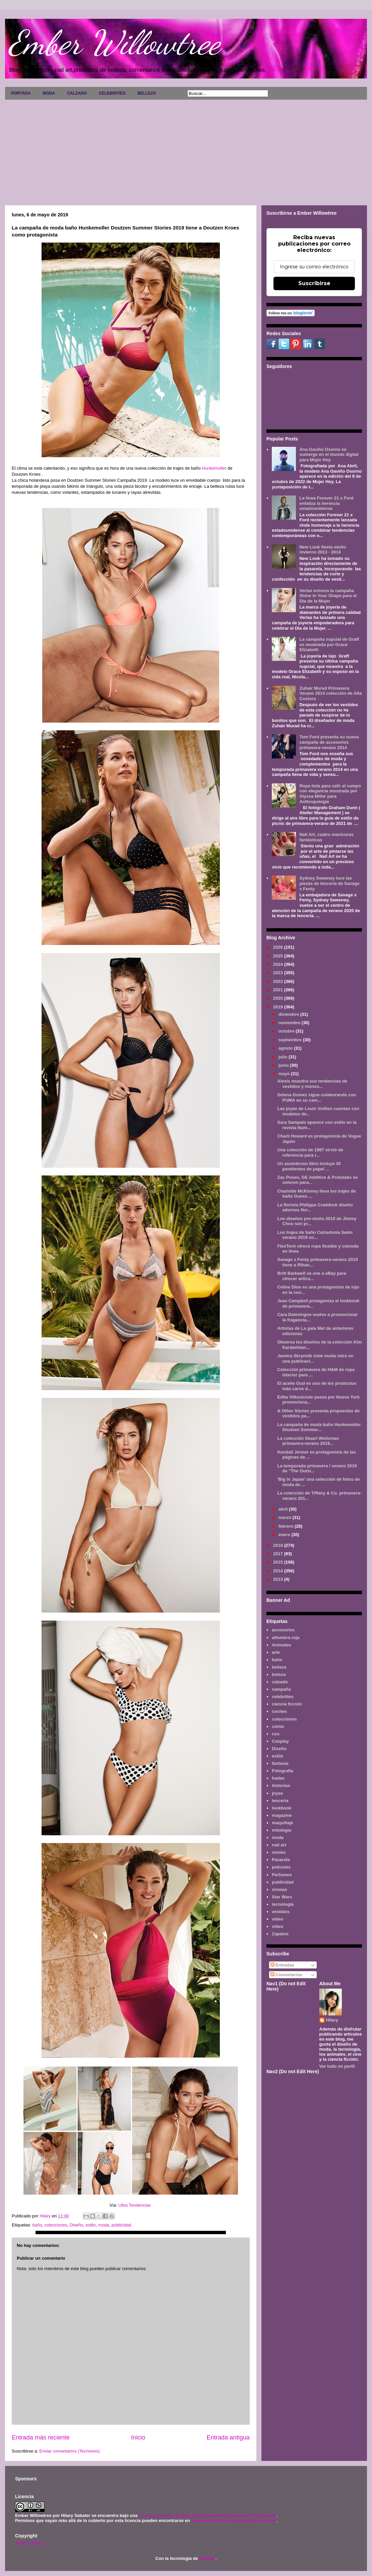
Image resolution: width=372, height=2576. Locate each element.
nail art (279, 1844)
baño (37, 2224)
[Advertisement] (186, 150)
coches (279, 1711)
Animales (281, 1644)
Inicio (138, 2437)
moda (103, 2224)
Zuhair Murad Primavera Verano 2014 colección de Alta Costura (330, 693)
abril (283, 1509)
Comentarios (286, 1974)
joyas (277, 1793)
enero (285, 1534)
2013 (278, 1579)
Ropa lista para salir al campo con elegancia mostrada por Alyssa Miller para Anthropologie (330, 793)
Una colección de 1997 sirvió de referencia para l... (310, 1152)
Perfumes (282, 1874)
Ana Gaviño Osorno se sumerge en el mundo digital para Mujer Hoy (328, 454)
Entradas (282, 1964)
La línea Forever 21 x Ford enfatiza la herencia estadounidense (326, 503)
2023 (278, 972)
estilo (90, 2224)
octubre (287, 1031)
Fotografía (282, 1770)
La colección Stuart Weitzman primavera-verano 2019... (308, 1441)
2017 (278, 1553)
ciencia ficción (287, 1703)
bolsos (279, 1674)
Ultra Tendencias (135, 2205)
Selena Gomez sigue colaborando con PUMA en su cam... (316, 1097)
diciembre (289, 1014)
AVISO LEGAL (29, 2543)
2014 (278, 1570)
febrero (286, 1526)
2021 (278, 989)
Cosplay (280, 1741)
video (277, 1919)
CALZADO (77, 93)
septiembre (290, 1039)
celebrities (282, 1696)
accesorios (283, 1629)
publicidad (121, 2224)
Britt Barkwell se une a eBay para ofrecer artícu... (311, 1276)
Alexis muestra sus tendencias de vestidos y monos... (312, 1084)
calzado (280, 1681)
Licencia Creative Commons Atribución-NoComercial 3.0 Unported (207, 2515)
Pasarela (281, 1859)
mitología (281, 1830)
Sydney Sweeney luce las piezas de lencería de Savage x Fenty (329, 883)
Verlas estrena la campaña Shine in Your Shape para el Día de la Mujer (328, 595)
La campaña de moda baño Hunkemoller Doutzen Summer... (319, 1427)
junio (284, 1065)
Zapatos (280, 1933)
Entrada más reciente (41, 2437)
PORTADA (20, 93)
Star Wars (282, 1896)
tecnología (283, 1904)
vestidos (281, 1911)
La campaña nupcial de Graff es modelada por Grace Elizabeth (329, 644)
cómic (278, 1726)
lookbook (281, 1807)
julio (283, 1056)
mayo (284, 1073)
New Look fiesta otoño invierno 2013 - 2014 (322, 549)
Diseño (76, 2224)
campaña (281, 1689)
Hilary (332, 2019)
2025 (278, 955)
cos (275, 1733)
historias (281, 1785)
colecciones (56, 2224)
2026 (278, 947)
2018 (278, 1545)
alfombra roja (285, 1637)
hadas (278, 1778)
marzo (285, 1517)
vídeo (277, 1926)
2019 (278, 1006)
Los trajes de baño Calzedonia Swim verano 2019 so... (315, 1235)
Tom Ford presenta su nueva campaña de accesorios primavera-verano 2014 (329, 742)
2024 (278, 964)
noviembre (290, 1022)
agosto (286, 1048)
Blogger (207, 2558)
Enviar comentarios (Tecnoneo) (69, 2451)
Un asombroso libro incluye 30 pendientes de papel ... (308, 1166)
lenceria (280, 1800)
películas (281, 1867)
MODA (49, 93)
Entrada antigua (228, 2437)
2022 (278, 981)
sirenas (279, 1889)
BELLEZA (146, 93)
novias (279, 1852)
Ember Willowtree (114, 42)
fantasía (280, 1763)
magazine (282, 1815)
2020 (278, 998)
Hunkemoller (214, 468)
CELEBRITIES (112, 93)
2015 (278, 1562)
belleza (279, 1667)
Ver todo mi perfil (337, 2066)
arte (276, 1652)
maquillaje (282, 1822)
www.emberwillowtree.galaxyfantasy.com (233, 2520)
